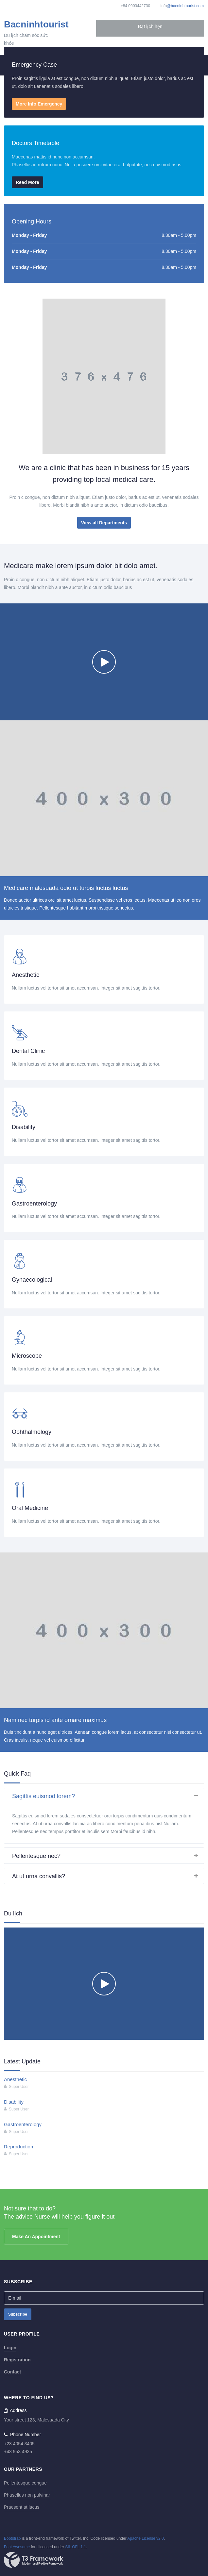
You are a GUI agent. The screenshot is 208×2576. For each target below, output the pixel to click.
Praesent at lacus (21, 2507)
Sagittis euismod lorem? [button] (108, 1796)
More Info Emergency (39, 104)
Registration (17, 2359)
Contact (12, 2371)
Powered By (33, 2560)
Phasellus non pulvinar (27, 2495)
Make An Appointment (36, 2236)
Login (10, 2347)
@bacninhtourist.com (185, 6)
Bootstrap (12, 2538)
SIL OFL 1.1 (75, 2547)
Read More (27, 182)
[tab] (104, 1796)
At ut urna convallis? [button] (108, 1876)
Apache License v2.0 (145, 2538)
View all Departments (104, 522)
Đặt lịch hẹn (150, 26)
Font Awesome (17, 2547)
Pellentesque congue (25, 2483)
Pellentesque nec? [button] (108, 1855)
